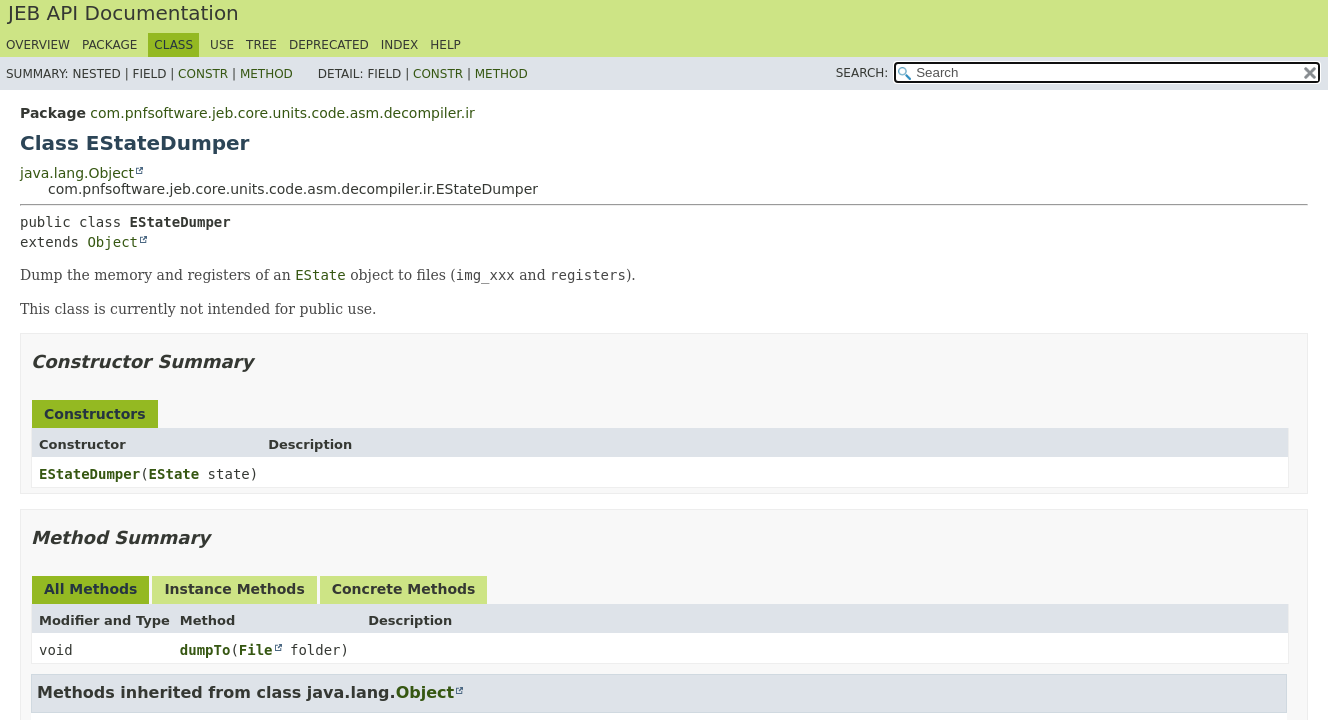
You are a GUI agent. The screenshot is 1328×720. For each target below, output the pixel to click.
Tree (261, 45)
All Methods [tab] (90, 589)
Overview (38, 45)
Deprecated (329, 45)
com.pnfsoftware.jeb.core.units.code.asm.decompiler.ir (282, 113)
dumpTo (205, 650)
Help (445, 45)
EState (174, 474)
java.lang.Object (77, 173)
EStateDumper (89, 474)
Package (109, 45)
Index (400, 45)
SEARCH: (862, 73)
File (256, 650)
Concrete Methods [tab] (404, 589)
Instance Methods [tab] (234, 589)
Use (222, 45)
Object (112, 242)
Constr (203, 74)
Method (266, 74)
